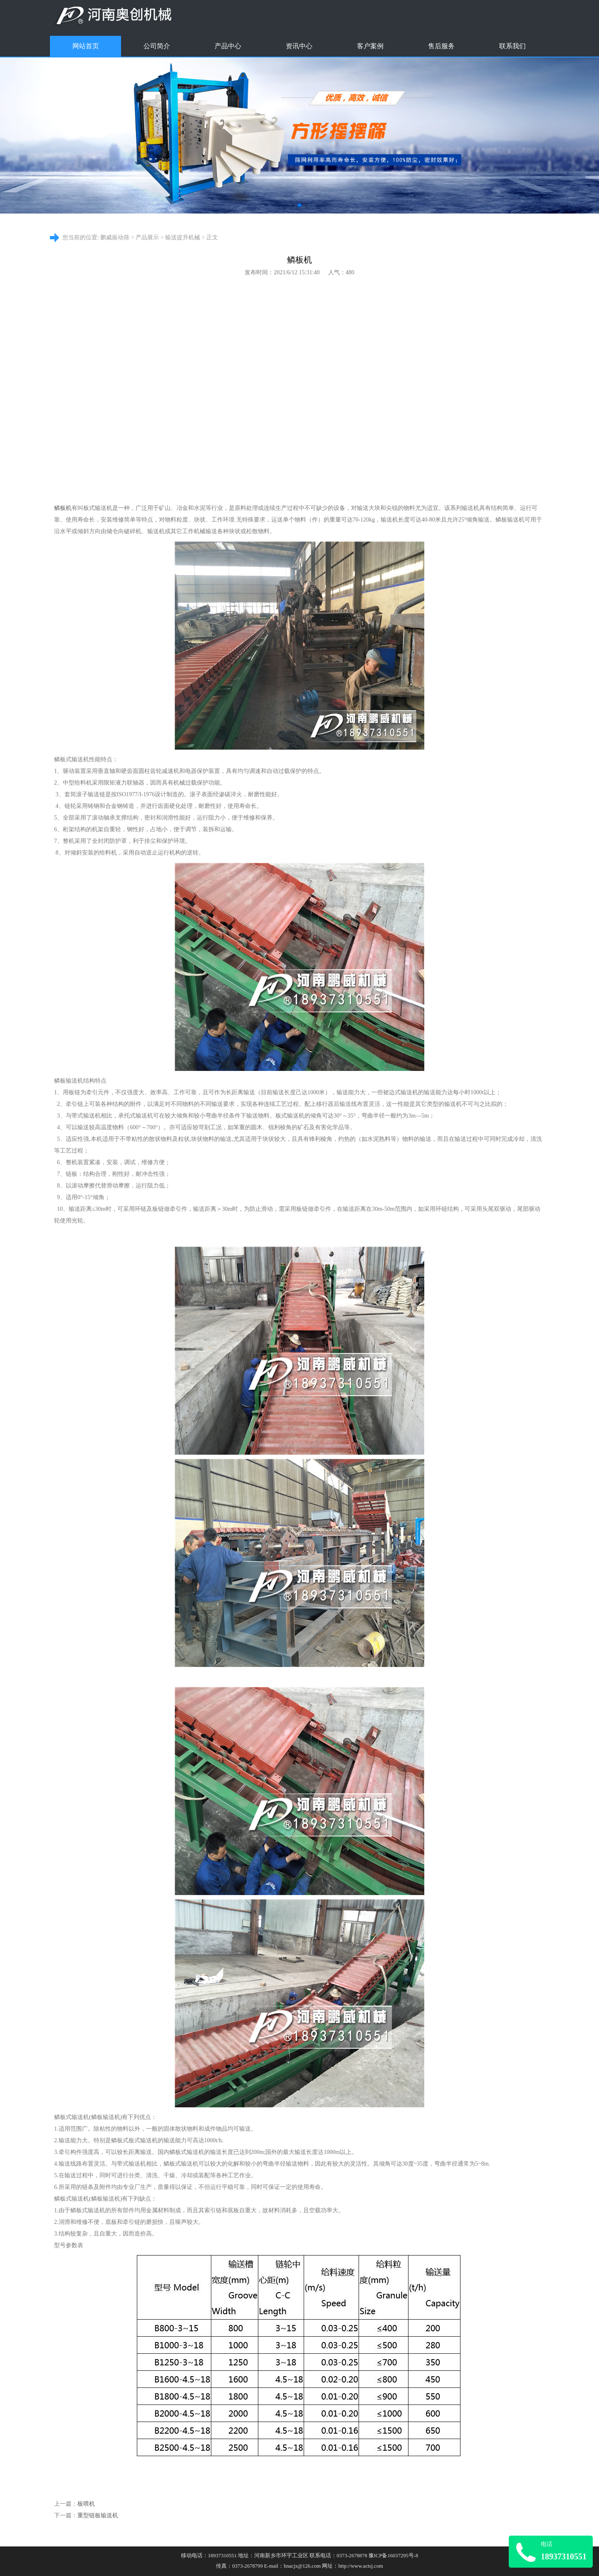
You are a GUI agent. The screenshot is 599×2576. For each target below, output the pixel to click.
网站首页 (85, 46)
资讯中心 (299, 46)
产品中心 (228, 46)
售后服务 (441, 46)
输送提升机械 (182, 237)
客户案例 (370, 46)
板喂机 (86, 2504)
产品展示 (147, 237)
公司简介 (157, 46)
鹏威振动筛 (114, 237)
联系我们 (512, 46)
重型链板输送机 (97, 2515)
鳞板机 (63, 508)
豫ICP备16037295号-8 (393, 2556)
